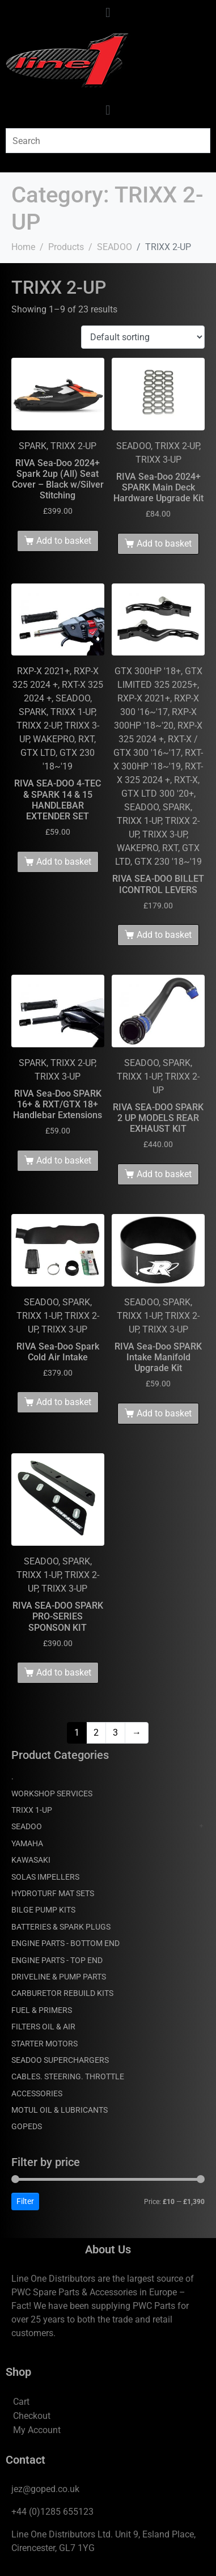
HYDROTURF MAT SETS (52, 1893)
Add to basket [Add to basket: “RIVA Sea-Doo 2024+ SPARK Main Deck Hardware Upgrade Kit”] (164, 543)
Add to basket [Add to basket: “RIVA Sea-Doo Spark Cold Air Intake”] (63, 1402)
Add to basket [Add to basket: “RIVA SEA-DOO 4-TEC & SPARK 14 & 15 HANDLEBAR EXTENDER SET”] (63, 861)
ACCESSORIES (36, 2093)
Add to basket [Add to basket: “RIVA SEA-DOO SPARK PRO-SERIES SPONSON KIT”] (63, 1672)
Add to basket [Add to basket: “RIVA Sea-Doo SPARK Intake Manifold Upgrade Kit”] (164, 1413)
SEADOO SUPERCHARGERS (60, 2060)
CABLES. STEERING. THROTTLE (67, 2076)
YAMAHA (27, 1843)
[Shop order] (143, 337)
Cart (21, 2401)
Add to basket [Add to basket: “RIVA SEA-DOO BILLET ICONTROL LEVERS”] (164, 934)
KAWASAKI (30, 1859)
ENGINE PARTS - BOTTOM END (65, 1943)
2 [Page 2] (96, 1732)
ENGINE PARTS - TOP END (57, 1960)
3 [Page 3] (115, 1732)
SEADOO (26, 1826)
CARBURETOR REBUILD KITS (62, 1993)
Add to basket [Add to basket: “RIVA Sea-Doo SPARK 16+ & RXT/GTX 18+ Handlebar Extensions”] (63, 1160)
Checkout (31, 2415)
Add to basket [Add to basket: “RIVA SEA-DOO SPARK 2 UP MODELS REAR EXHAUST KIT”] (164, 1174)
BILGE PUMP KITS (43, 1909)
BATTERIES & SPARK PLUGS (61, 1926)
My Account (37, 2430)
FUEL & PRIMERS (41, 2010)
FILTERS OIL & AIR (43, 2026)
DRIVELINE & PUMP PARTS (58, 1976)
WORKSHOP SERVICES (51, 1793)
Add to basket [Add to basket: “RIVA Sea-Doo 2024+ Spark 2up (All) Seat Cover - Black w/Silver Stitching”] (63, 540)
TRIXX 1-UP (31, 1809)
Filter (25, 2201)
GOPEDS (26, 2126)
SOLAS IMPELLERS (45, 1876)
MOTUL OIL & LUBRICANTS (59, 2109)
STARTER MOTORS (44, 2043)
